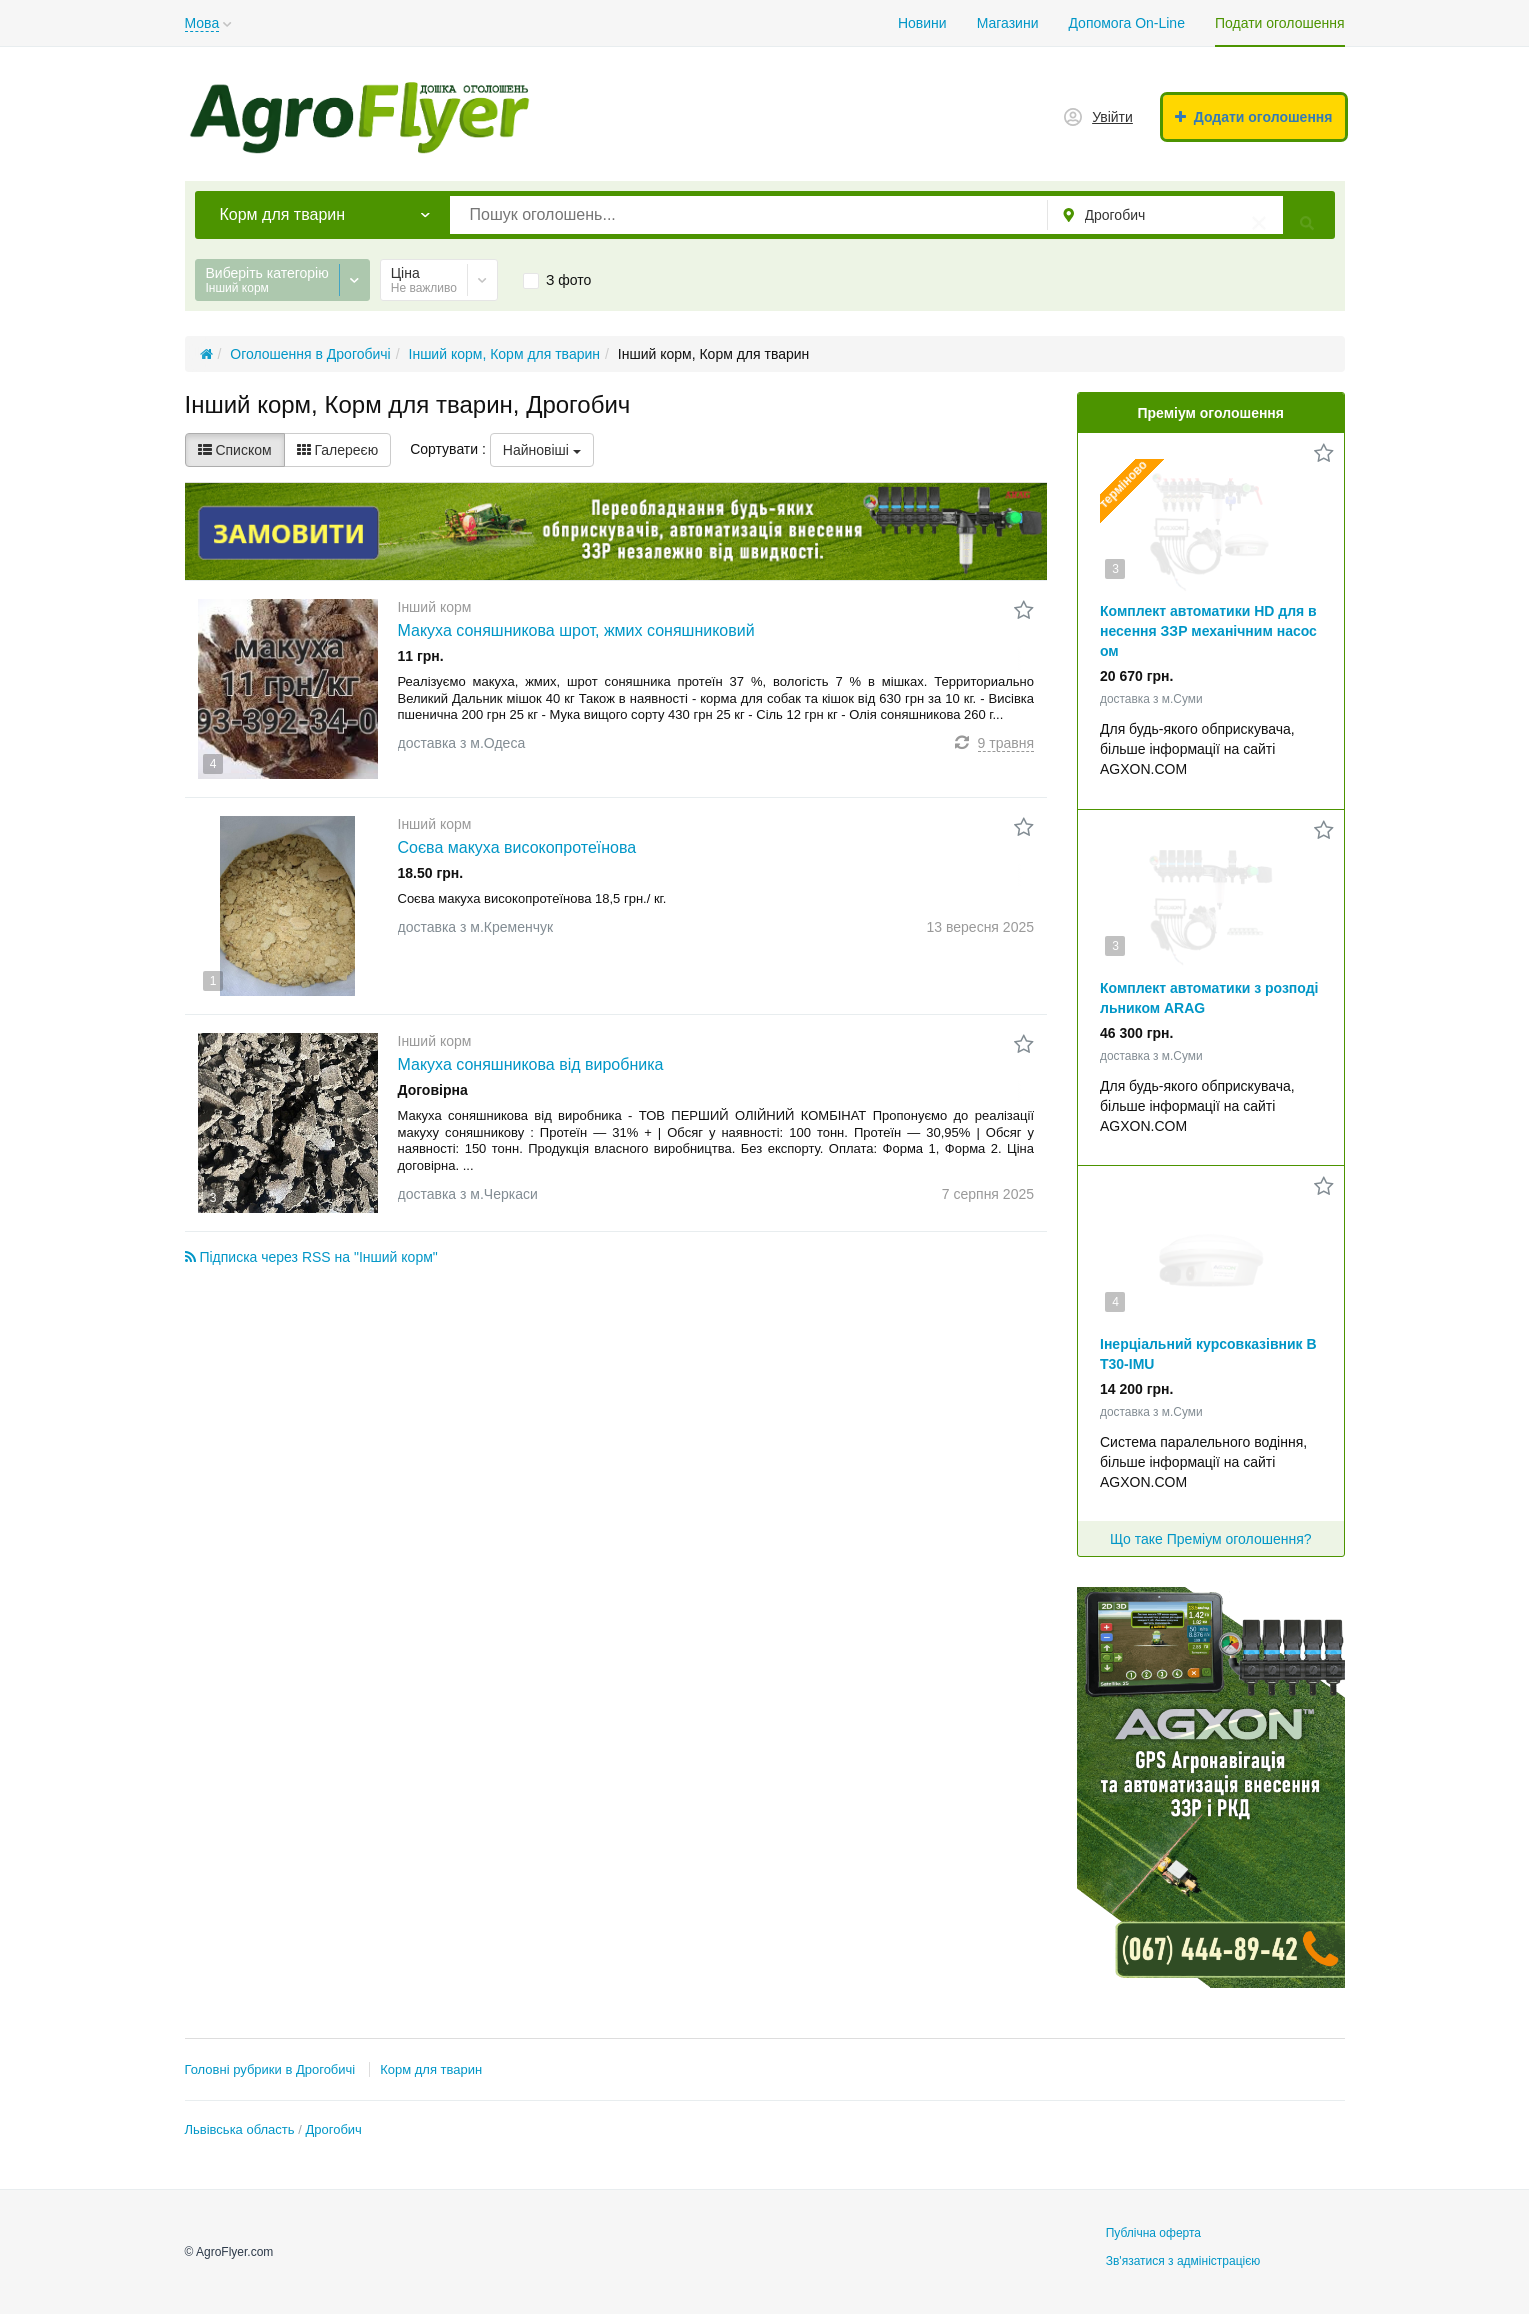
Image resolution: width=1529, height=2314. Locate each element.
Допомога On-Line (1126, 23)
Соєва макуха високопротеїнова (517, 847)
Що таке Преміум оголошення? (1211, 1539)
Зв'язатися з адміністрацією (1183, 2261)
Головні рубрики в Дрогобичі (270, 2069)
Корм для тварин (431, 2069)
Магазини (1008, 23)
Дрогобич (333, 2129)
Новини (922, 23)
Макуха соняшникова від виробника (531, 1064)
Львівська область (240, 2129)
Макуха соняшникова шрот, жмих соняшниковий (576, 630)
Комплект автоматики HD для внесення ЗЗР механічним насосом (1208, 631)
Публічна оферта (1153, 2233)
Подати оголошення (1280, 23)
